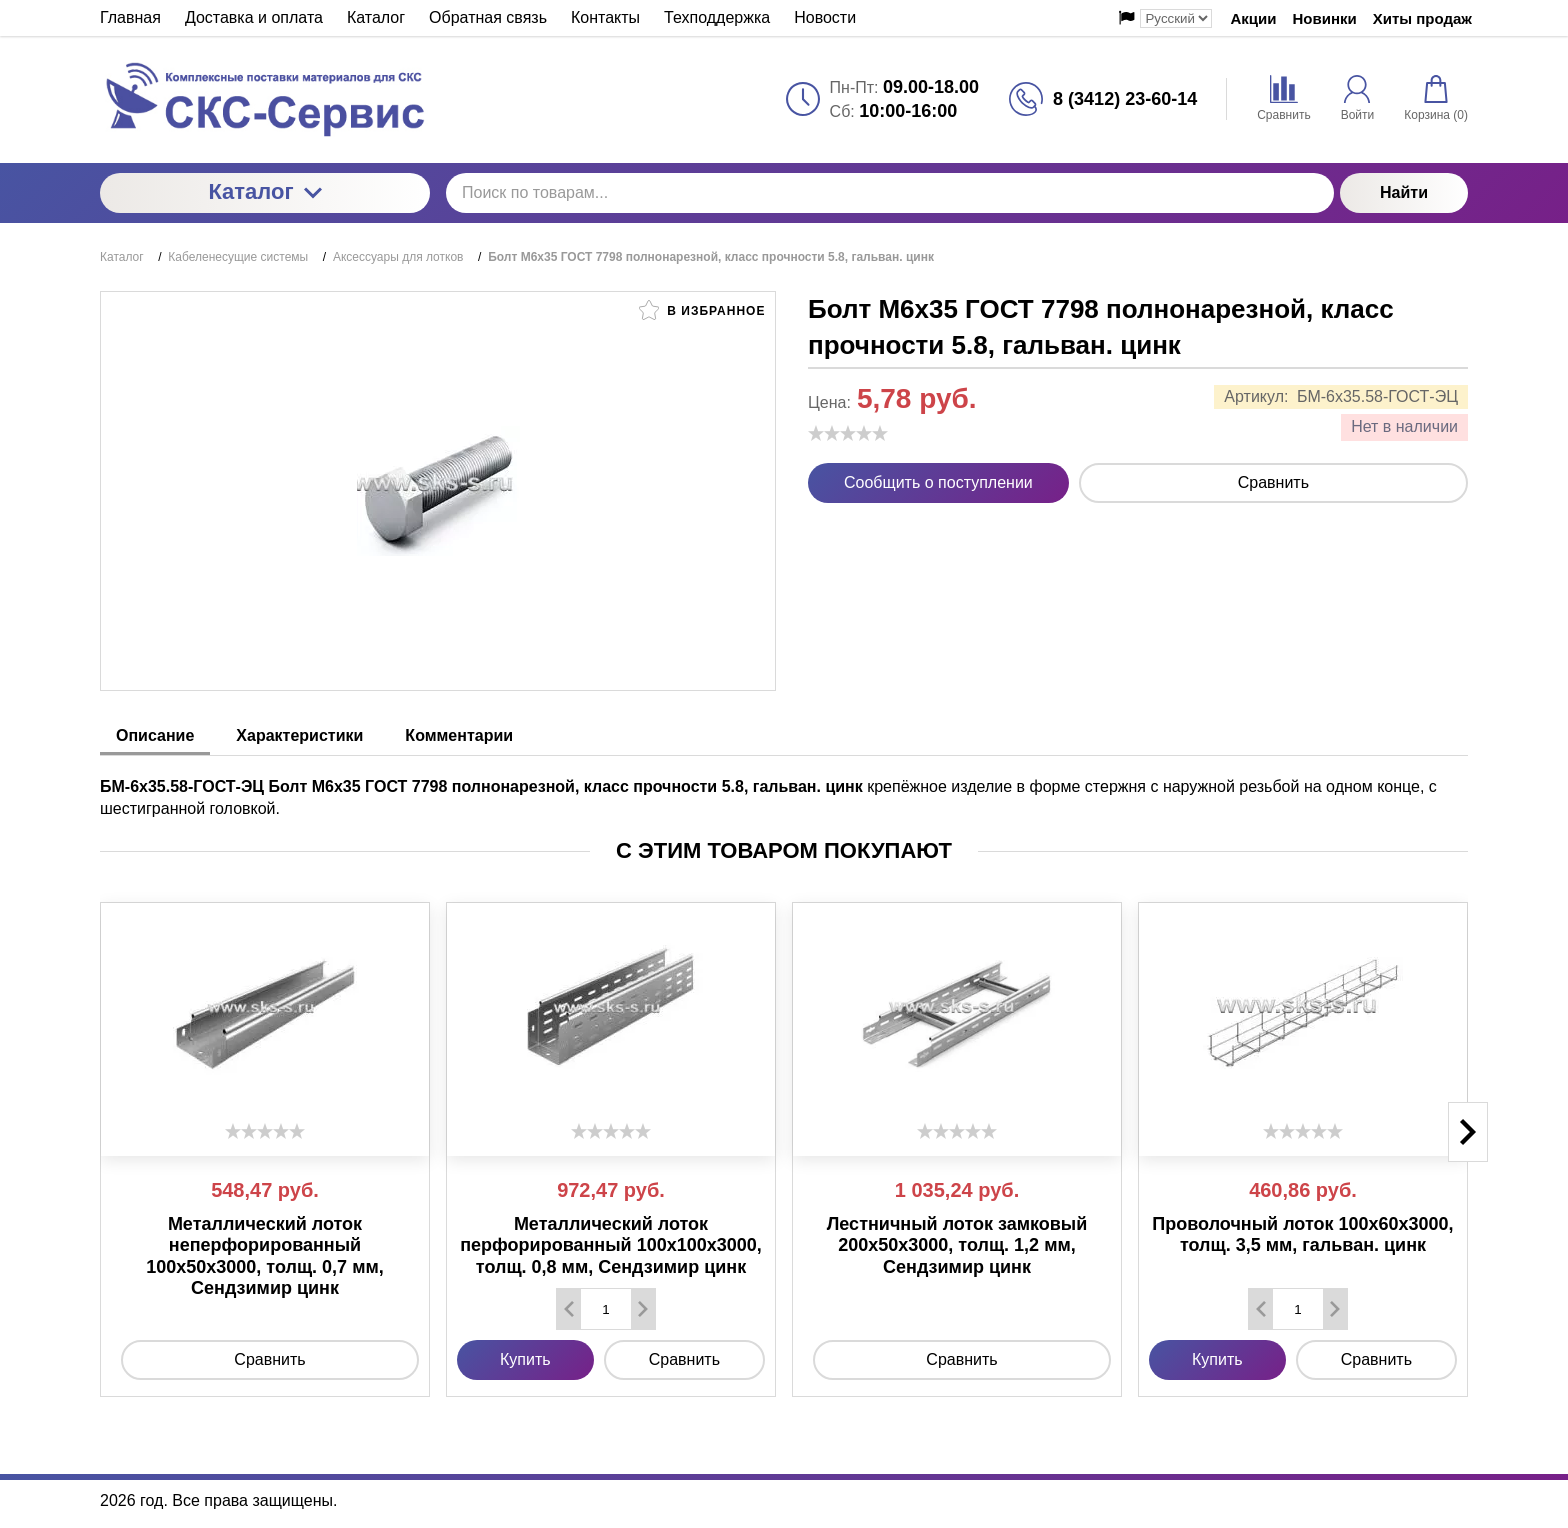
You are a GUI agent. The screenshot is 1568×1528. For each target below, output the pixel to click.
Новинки (1325, 18)
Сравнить (1273, 482)
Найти (1404, 192)
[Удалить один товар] (569, 1309)
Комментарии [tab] (459, 735)
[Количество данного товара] (606, 1309)
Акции (1253, 18)
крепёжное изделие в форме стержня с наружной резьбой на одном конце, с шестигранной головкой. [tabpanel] (768, 797)
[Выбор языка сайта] (1176, 18)
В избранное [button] (702, 310)
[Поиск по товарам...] (890, 193)
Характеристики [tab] (299, 735)
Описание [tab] (155, 735)
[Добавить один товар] (643, 1309)
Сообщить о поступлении (938, 482)
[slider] (848, 433)
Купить (525, 1359)
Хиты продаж (1422, 18)
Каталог (264, 191)
